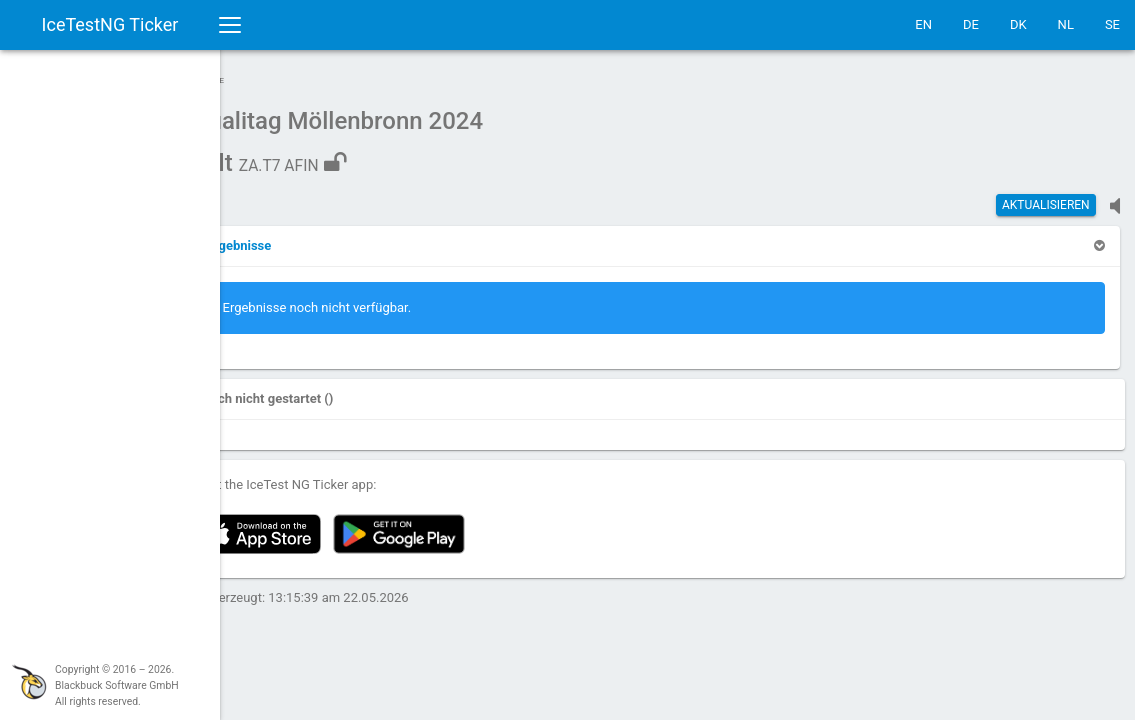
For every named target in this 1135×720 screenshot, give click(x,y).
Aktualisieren (1046, 195)
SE (1112, 24)
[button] (282, 235)
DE (971, 24)
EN (923, 24)
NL (1066, 24)
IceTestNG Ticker (110, 24)
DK (1018, 24)
